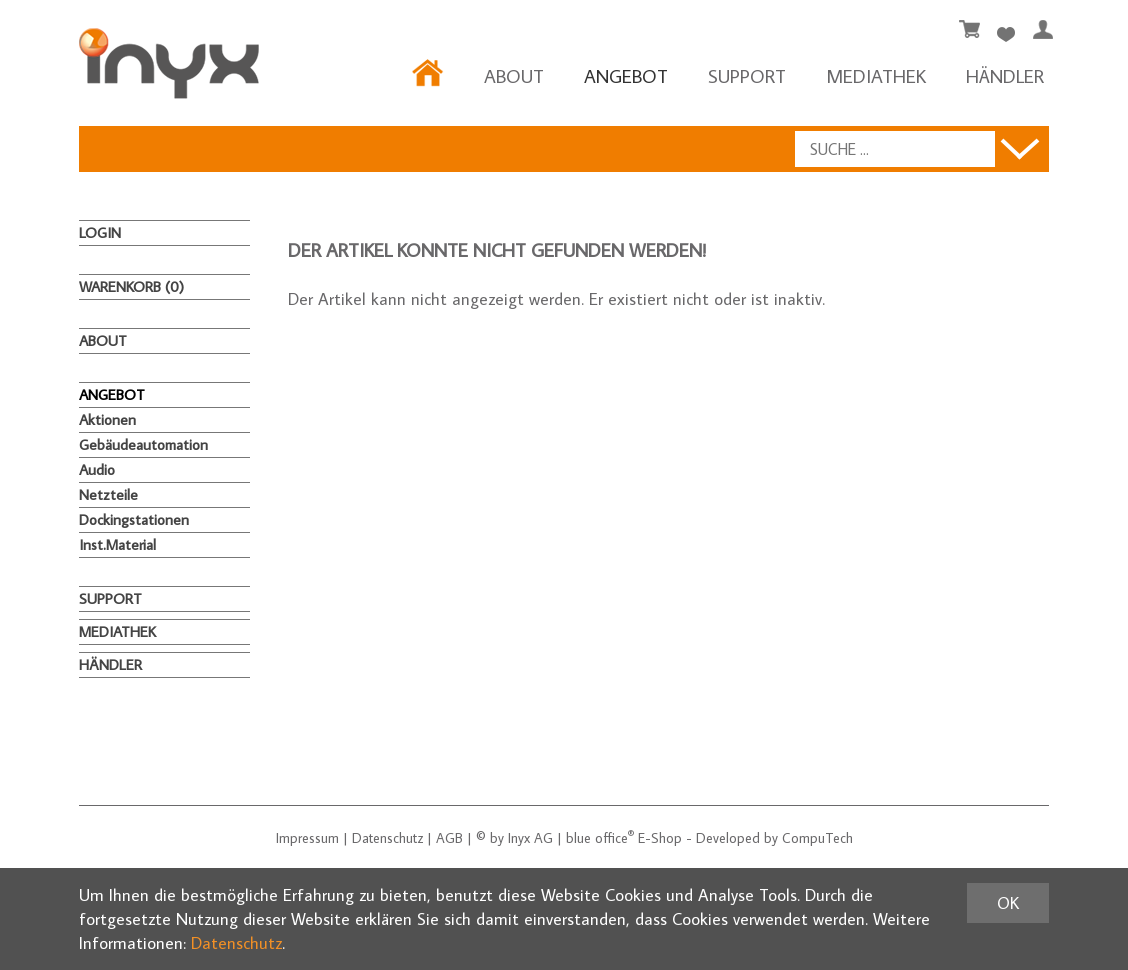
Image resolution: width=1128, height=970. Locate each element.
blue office (600, 838)
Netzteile (108, 494)
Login (100, 232)
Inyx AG (530, 838)
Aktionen (107, 419)
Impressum (307, 838)
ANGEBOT (626, 75)
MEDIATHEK (876, 75)
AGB (449, 838)
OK (1008, 903)
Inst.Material (117, 544)
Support (747, 75)
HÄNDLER (1005, 75)
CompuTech (817, 838)
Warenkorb (131, 286)
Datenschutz (387, 838)
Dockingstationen (134, 519)
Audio (97, 469)
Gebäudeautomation (143, 444)
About (514, 75)
